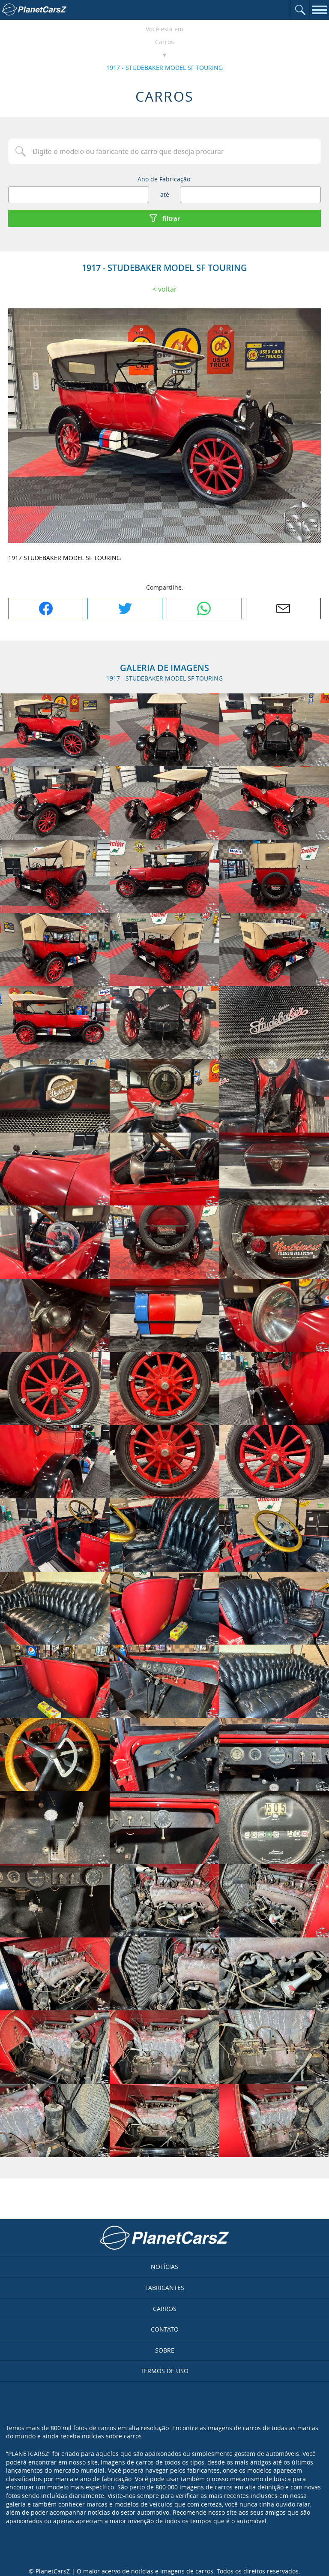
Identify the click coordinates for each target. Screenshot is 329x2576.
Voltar (167, 289)
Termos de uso (164, 2371)
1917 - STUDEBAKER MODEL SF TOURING (164, 67)
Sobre (164, 2350)
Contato (165, 2329)
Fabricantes (164, 2288)
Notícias (164, 2267)
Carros (164, 42)
